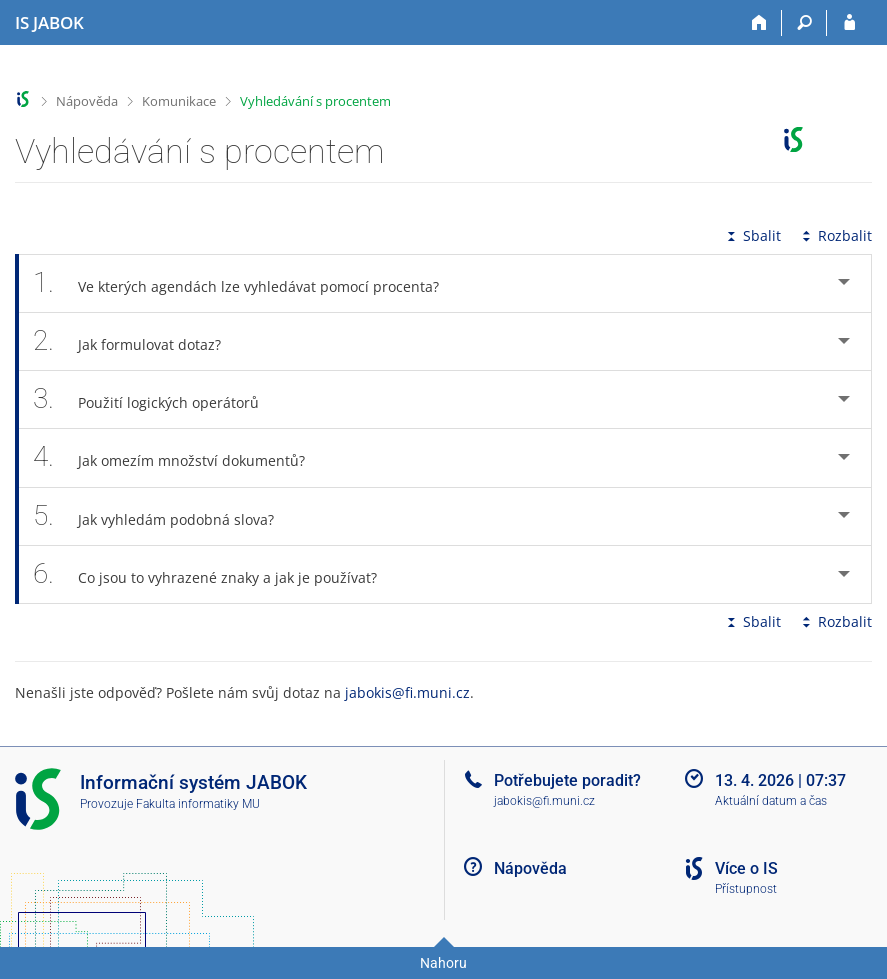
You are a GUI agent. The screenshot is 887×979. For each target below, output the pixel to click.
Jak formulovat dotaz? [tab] (138, 341)
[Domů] (759, 23)
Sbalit (752, 235)
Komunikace (179, 101)
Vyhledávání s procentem (315, 101)
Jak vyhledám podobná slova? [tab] (164, 516)
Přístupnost (746, 889)
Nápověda (87, 101)
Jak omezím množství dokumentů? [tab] (180, 457)
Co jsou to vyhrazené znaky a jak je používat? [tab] (216, 574)
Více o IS (746, 868)
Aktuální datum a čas (771, 801)
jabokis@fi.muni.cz (407, 692)
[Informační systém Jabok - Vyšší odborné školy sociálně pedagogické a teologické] (49, 23)
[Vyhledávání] (804, 23)
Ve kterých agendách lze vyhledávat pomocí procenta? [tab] (247, 283)
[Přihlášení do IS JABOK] (849, 23)
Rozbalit (835, 235)
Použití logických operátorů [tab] (157, 399)
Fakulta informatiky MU (198, 804)
